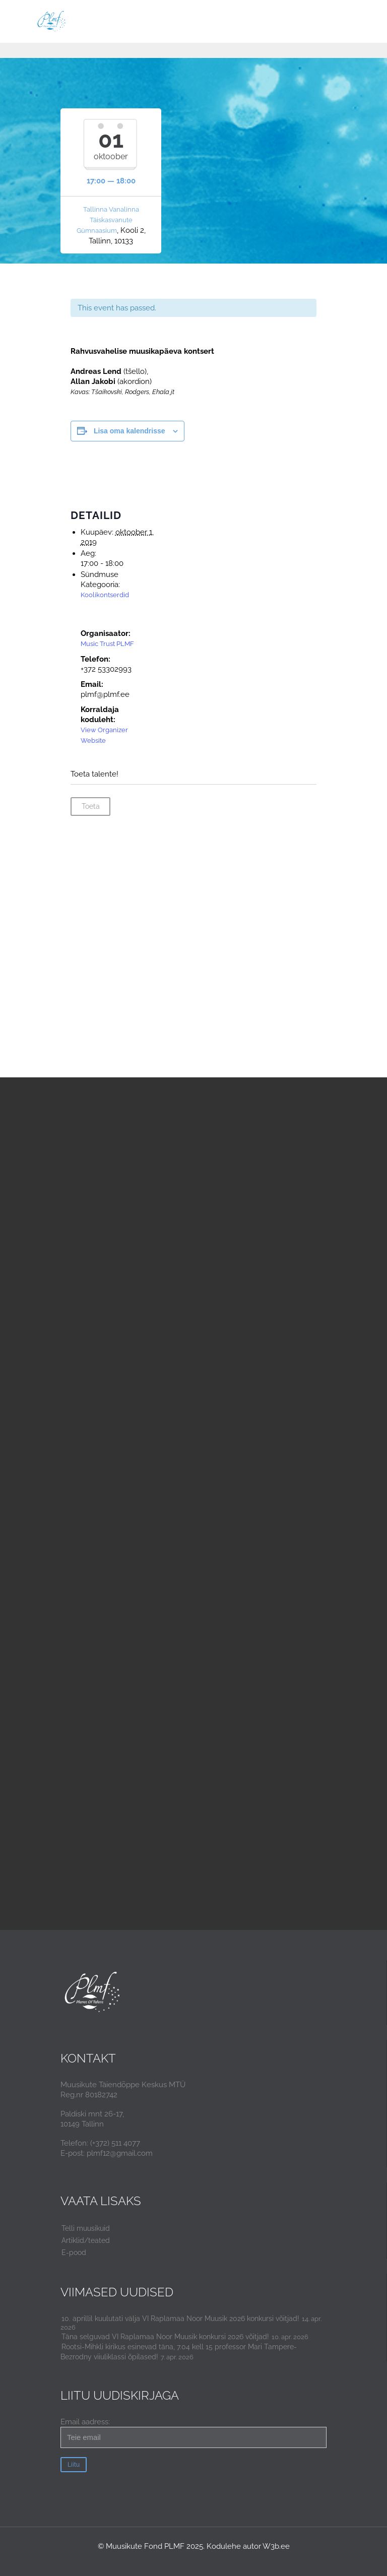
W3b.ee (276, 2546)
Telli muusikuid (85, 2228)
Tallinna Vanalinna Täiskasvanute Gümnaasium (108, 220)
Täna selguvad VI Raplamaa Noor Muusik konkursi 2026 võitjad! (165, 2337)
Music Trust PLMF (107, 644)
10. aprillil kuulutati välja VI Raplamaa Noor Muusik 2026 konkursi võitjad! (180, 2318)
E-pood (73, 2252)
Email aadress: (193, 2432)
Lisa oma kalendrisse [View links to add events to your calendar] (129, 431)
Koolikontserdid (105, 595)
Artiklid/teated (85, 2240)
